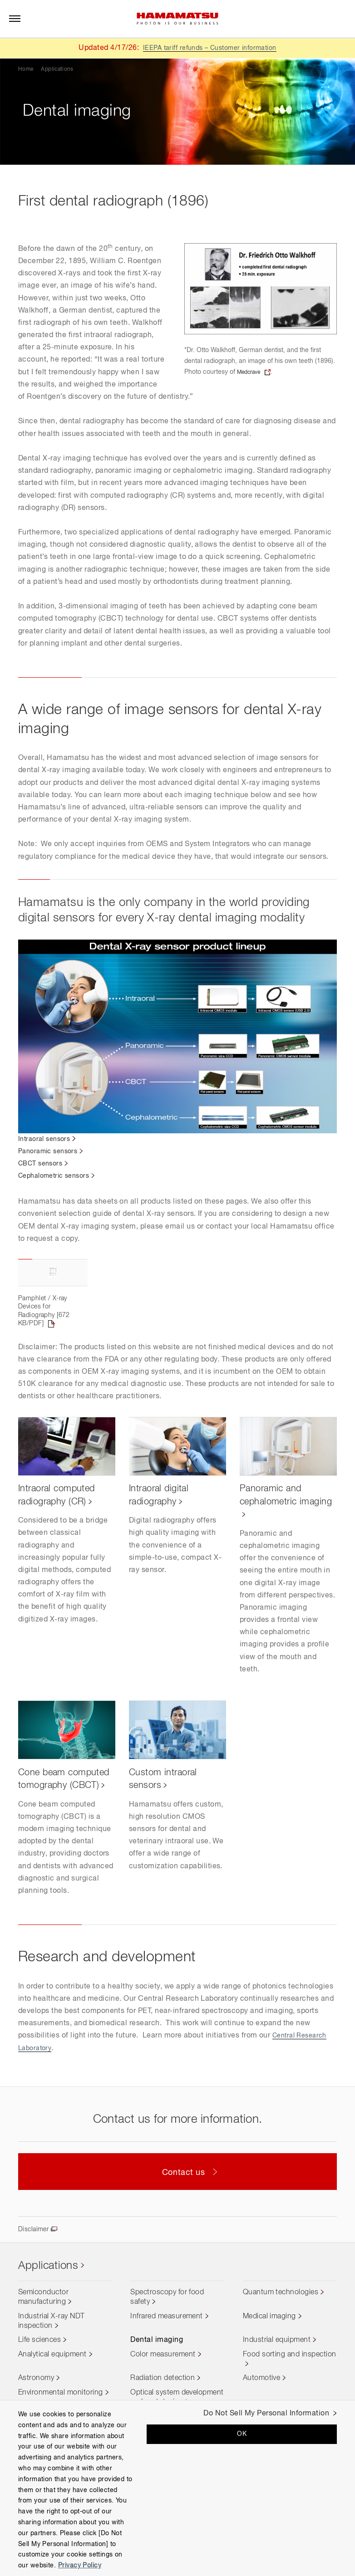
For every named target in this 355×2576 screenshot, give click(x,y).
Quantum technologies (281, 2341)
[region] (177, 2488)
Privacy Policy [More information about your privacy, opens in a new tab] (79, 2565)
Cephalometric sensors (58, 1176)
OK (242, 2434)
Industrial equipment (277, 2389)
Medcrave (251, 372)
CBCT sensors (43, 1163)
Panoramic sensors (51, 1151)
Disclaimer (35, 2277)
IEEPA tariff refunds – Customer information (209, 48)
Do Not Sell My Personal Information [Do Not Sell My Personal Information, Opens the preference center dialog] (266, 2413)
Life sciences (39, 2389)
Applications (57, 69)
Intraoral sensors (47, 1139)
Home (25, 69)
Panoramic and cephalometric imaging (273, 1537)
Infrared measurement (166, 2365)
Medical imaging (269, 2365)
